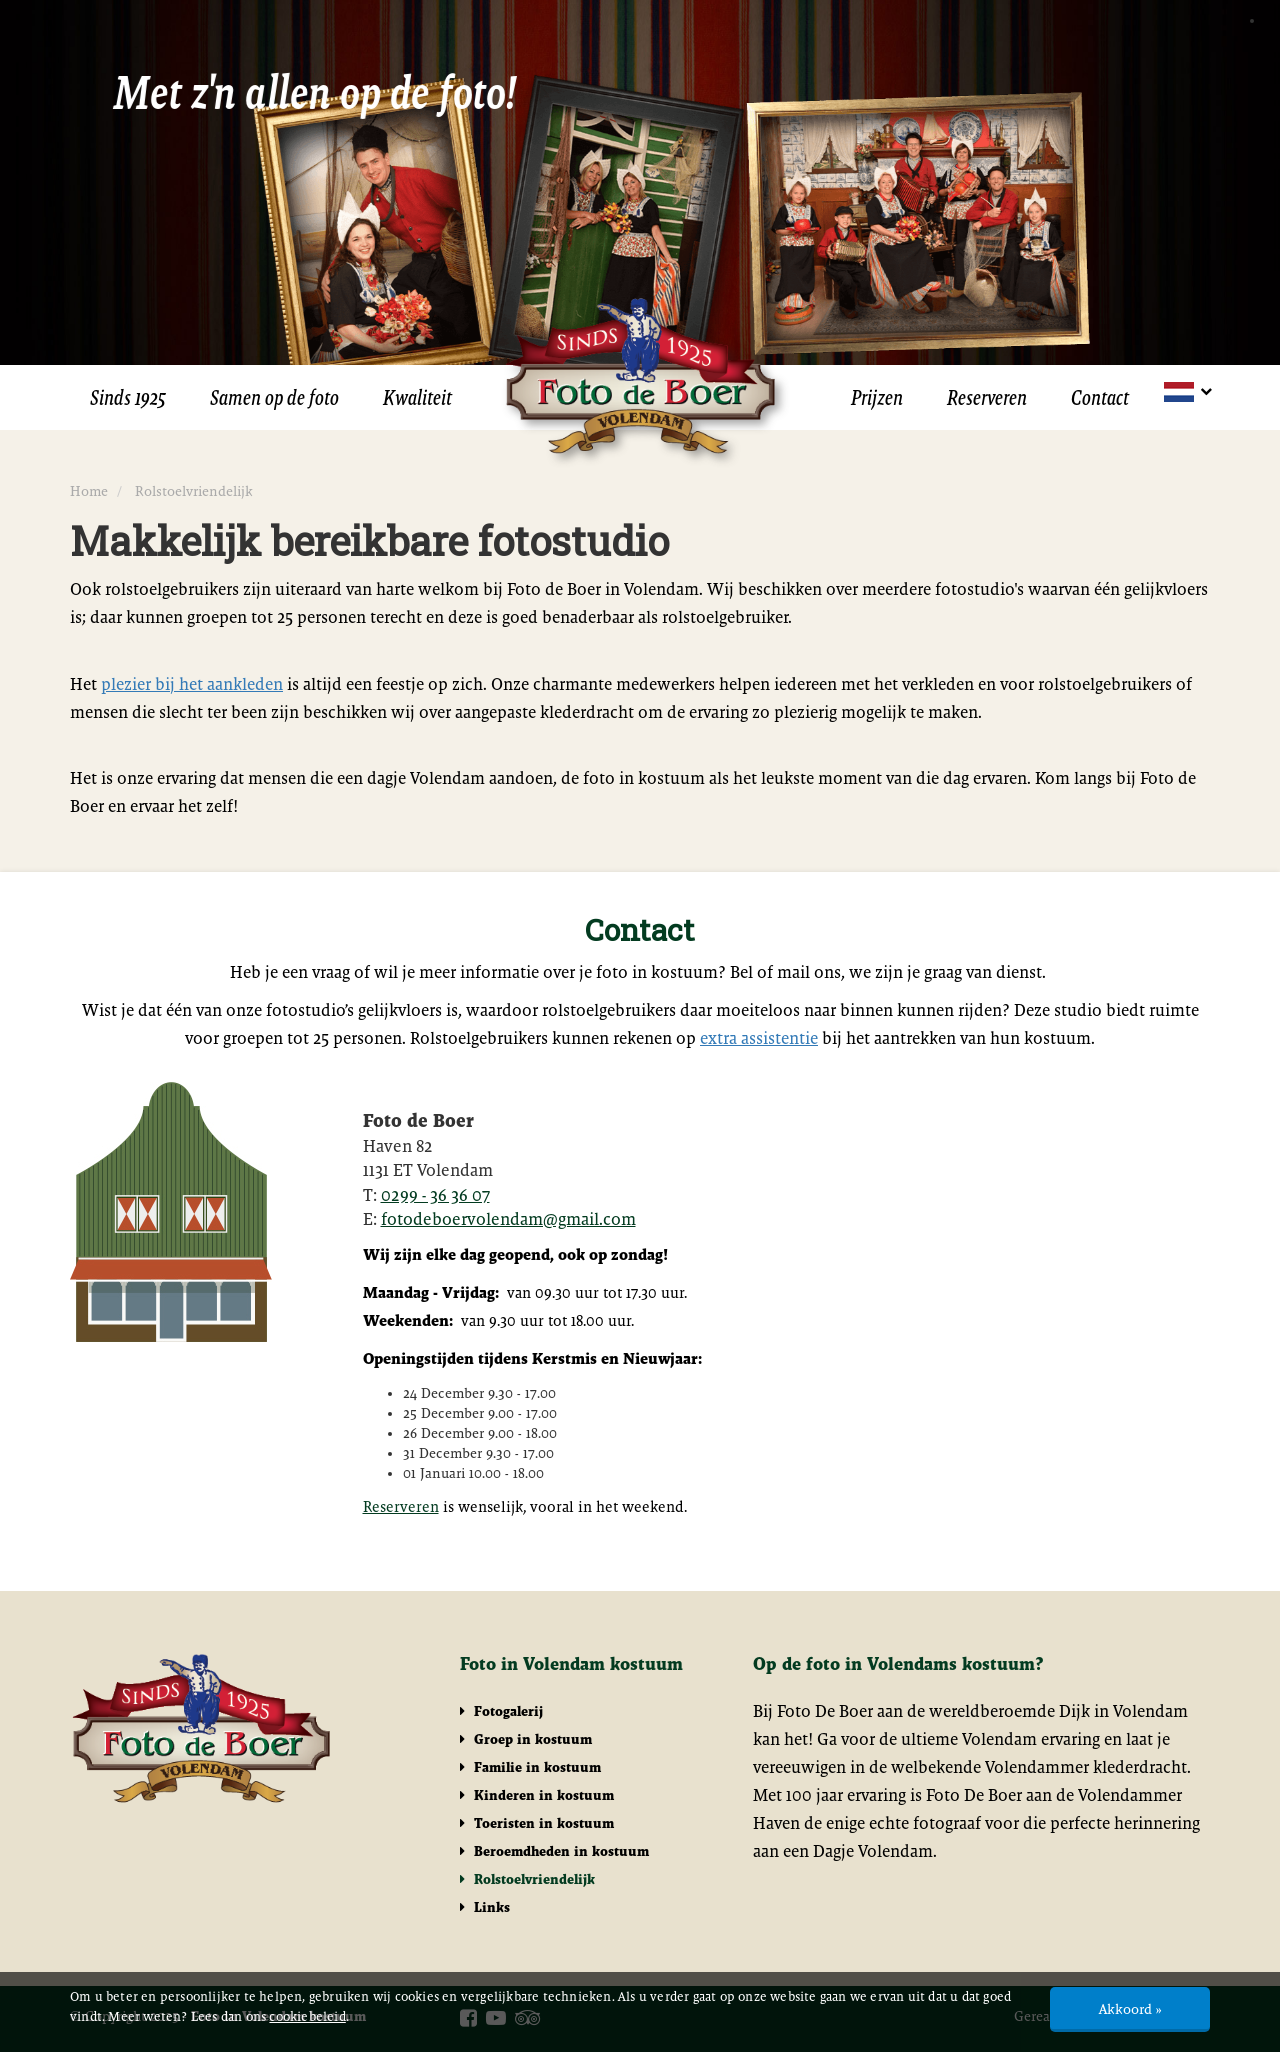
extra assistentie (759, 1038)
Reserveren (987, 397)
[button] (1187, 391)
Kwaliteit (417, 397)
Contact (1100, 397)
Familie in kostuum (530, 1767)
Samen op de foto (274, 397)
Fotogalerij (501, 1711)
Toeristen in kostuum (537, 1823)
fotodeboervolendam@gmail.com (508, 1219)
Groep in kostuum (526, 1739)
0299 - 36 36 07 (435, 1195)
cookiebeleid (307, 2016)
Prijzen (877, 397)
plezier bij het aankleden (192, 684)
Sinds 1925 (128, 397)
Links (485, 1907)
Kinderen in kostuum (537, 1795)
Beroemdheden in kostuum (554, 1851)
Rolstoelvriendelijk (527, 1879)
